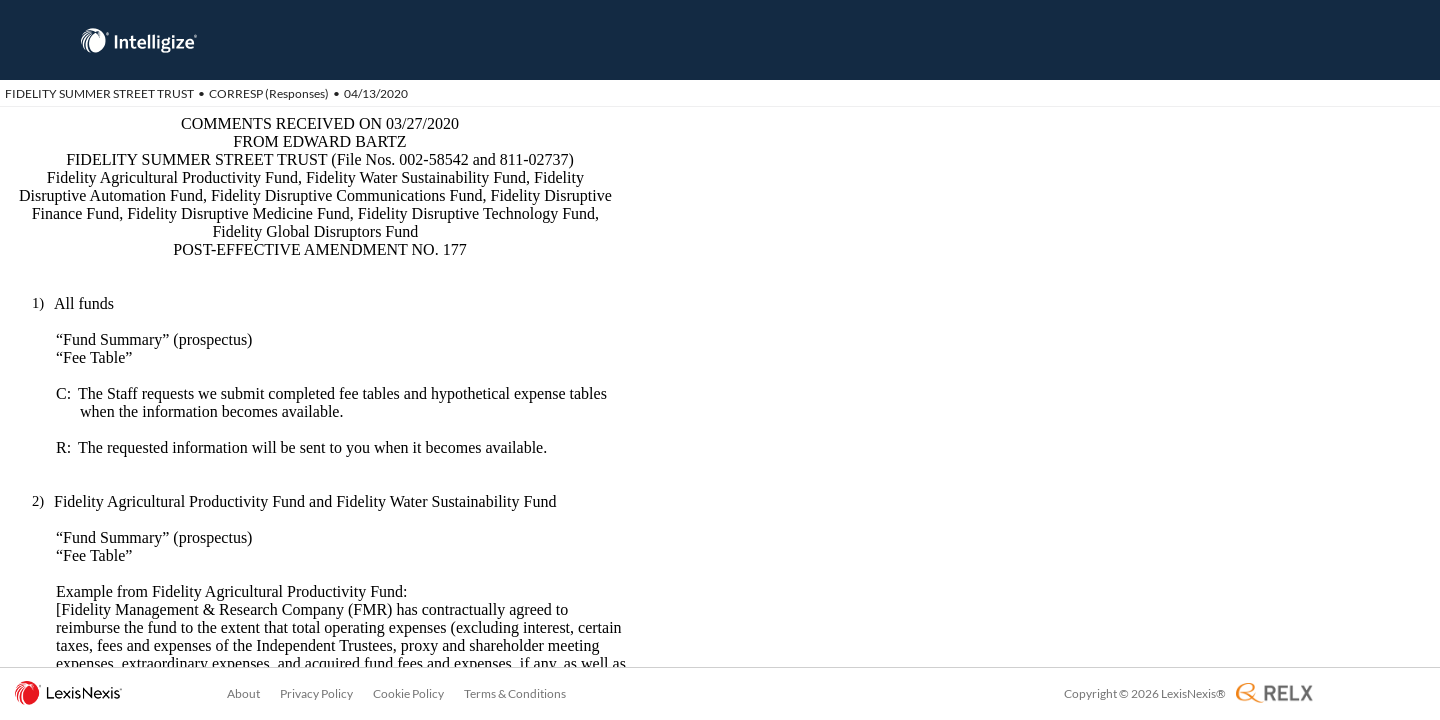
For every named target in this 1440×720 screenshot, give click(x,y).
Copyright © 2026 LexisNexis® (1145, 693)
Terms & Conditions (515, 693)
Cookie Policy (408, 693)
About (243, 693)
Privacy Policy (316, 693)
